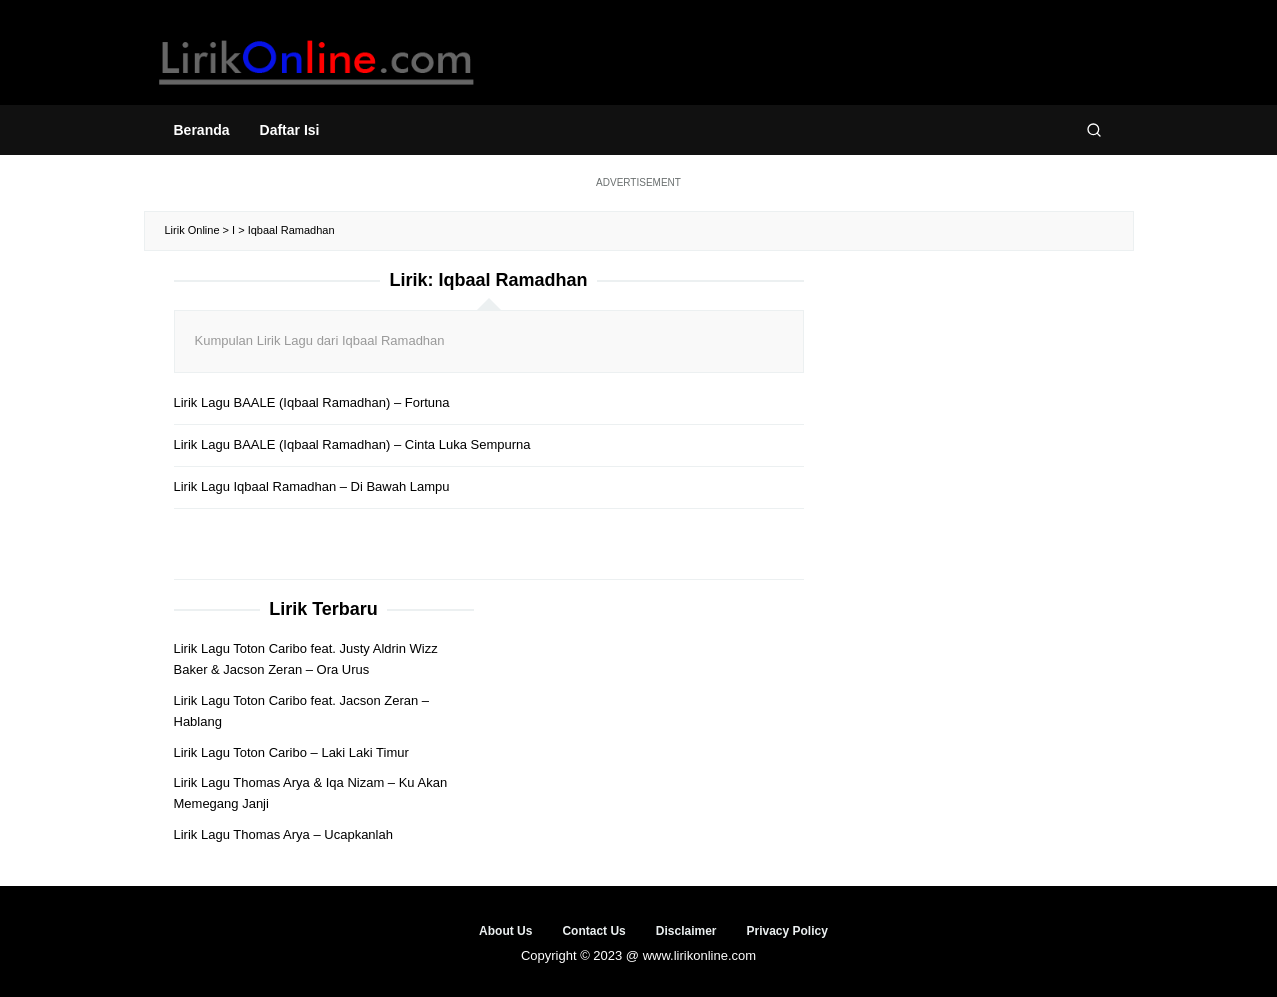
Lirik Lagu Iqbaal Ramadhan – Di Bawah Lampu (312, 486)
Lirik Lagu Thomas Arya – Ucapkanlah (283, 834)
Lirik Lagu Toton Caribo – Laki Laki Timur (291, 752)
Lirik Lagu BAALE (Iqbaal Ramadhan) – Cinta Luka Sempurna (352, 444)
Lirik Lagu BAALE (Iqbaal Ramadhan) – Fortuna (312, 402)
